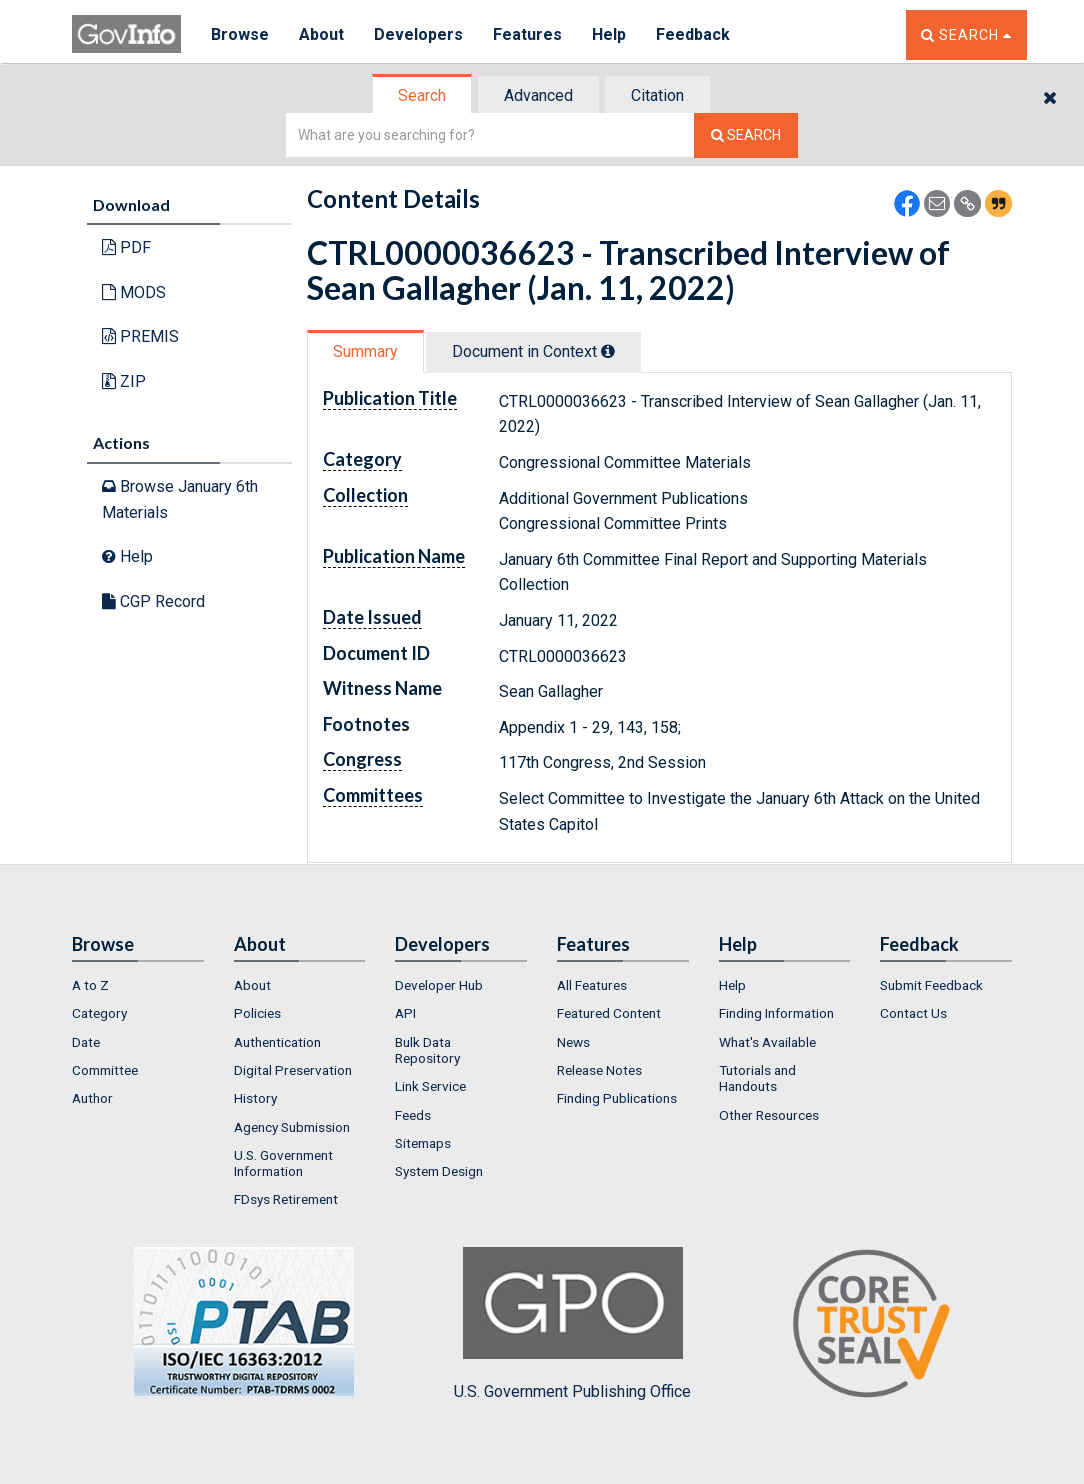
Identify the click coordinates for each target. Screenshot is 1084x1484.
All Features (592, 985)
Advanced (538, 95)
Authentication (277, 1042)
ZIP (124, 381)
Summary (365, 351)
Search (422, 95)
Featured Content (609, 1013)
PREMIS (140, 336)
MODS (134, 292)
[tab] (423, 95)
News (573, 1042)
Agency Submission (292, 1127)
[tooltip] (608, 351)
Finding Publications (617, 1098)
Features (527, 34)
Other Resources (769, 1115)
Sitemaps (423, 1143)
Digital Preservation (293, 1070)
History (255, 1098)
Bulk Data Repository (427, 1050)
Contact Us (913, 1013)
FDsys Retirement (286, 1199)
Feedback (693, 34)
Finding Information (776, 1013)
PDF (126, 247)
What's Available (767, 1042)
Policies (257, 1013)
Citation (657, 95)
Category (99, 1013)
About (321, 34)
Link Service (430, 1086)
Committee (105, 1070)
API (405, 1013)
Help (609, 34)
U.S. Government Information (283, 1163)
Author (92, 1098)
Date (86, 1042)
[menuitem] (138, 985)
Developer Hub (439, 985)
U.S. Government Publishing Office (572, 1324)
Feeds (413, 1115)
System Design (439, 1171)
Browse (240, 34)
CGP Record (153, 601)
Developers (418, 34)
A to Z (90, 985)
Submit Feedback (931, 985)
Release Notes (599, 1070)
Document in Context (533, 351)
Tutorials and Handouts (757, 1078)
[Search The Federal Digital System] (746, 135)
